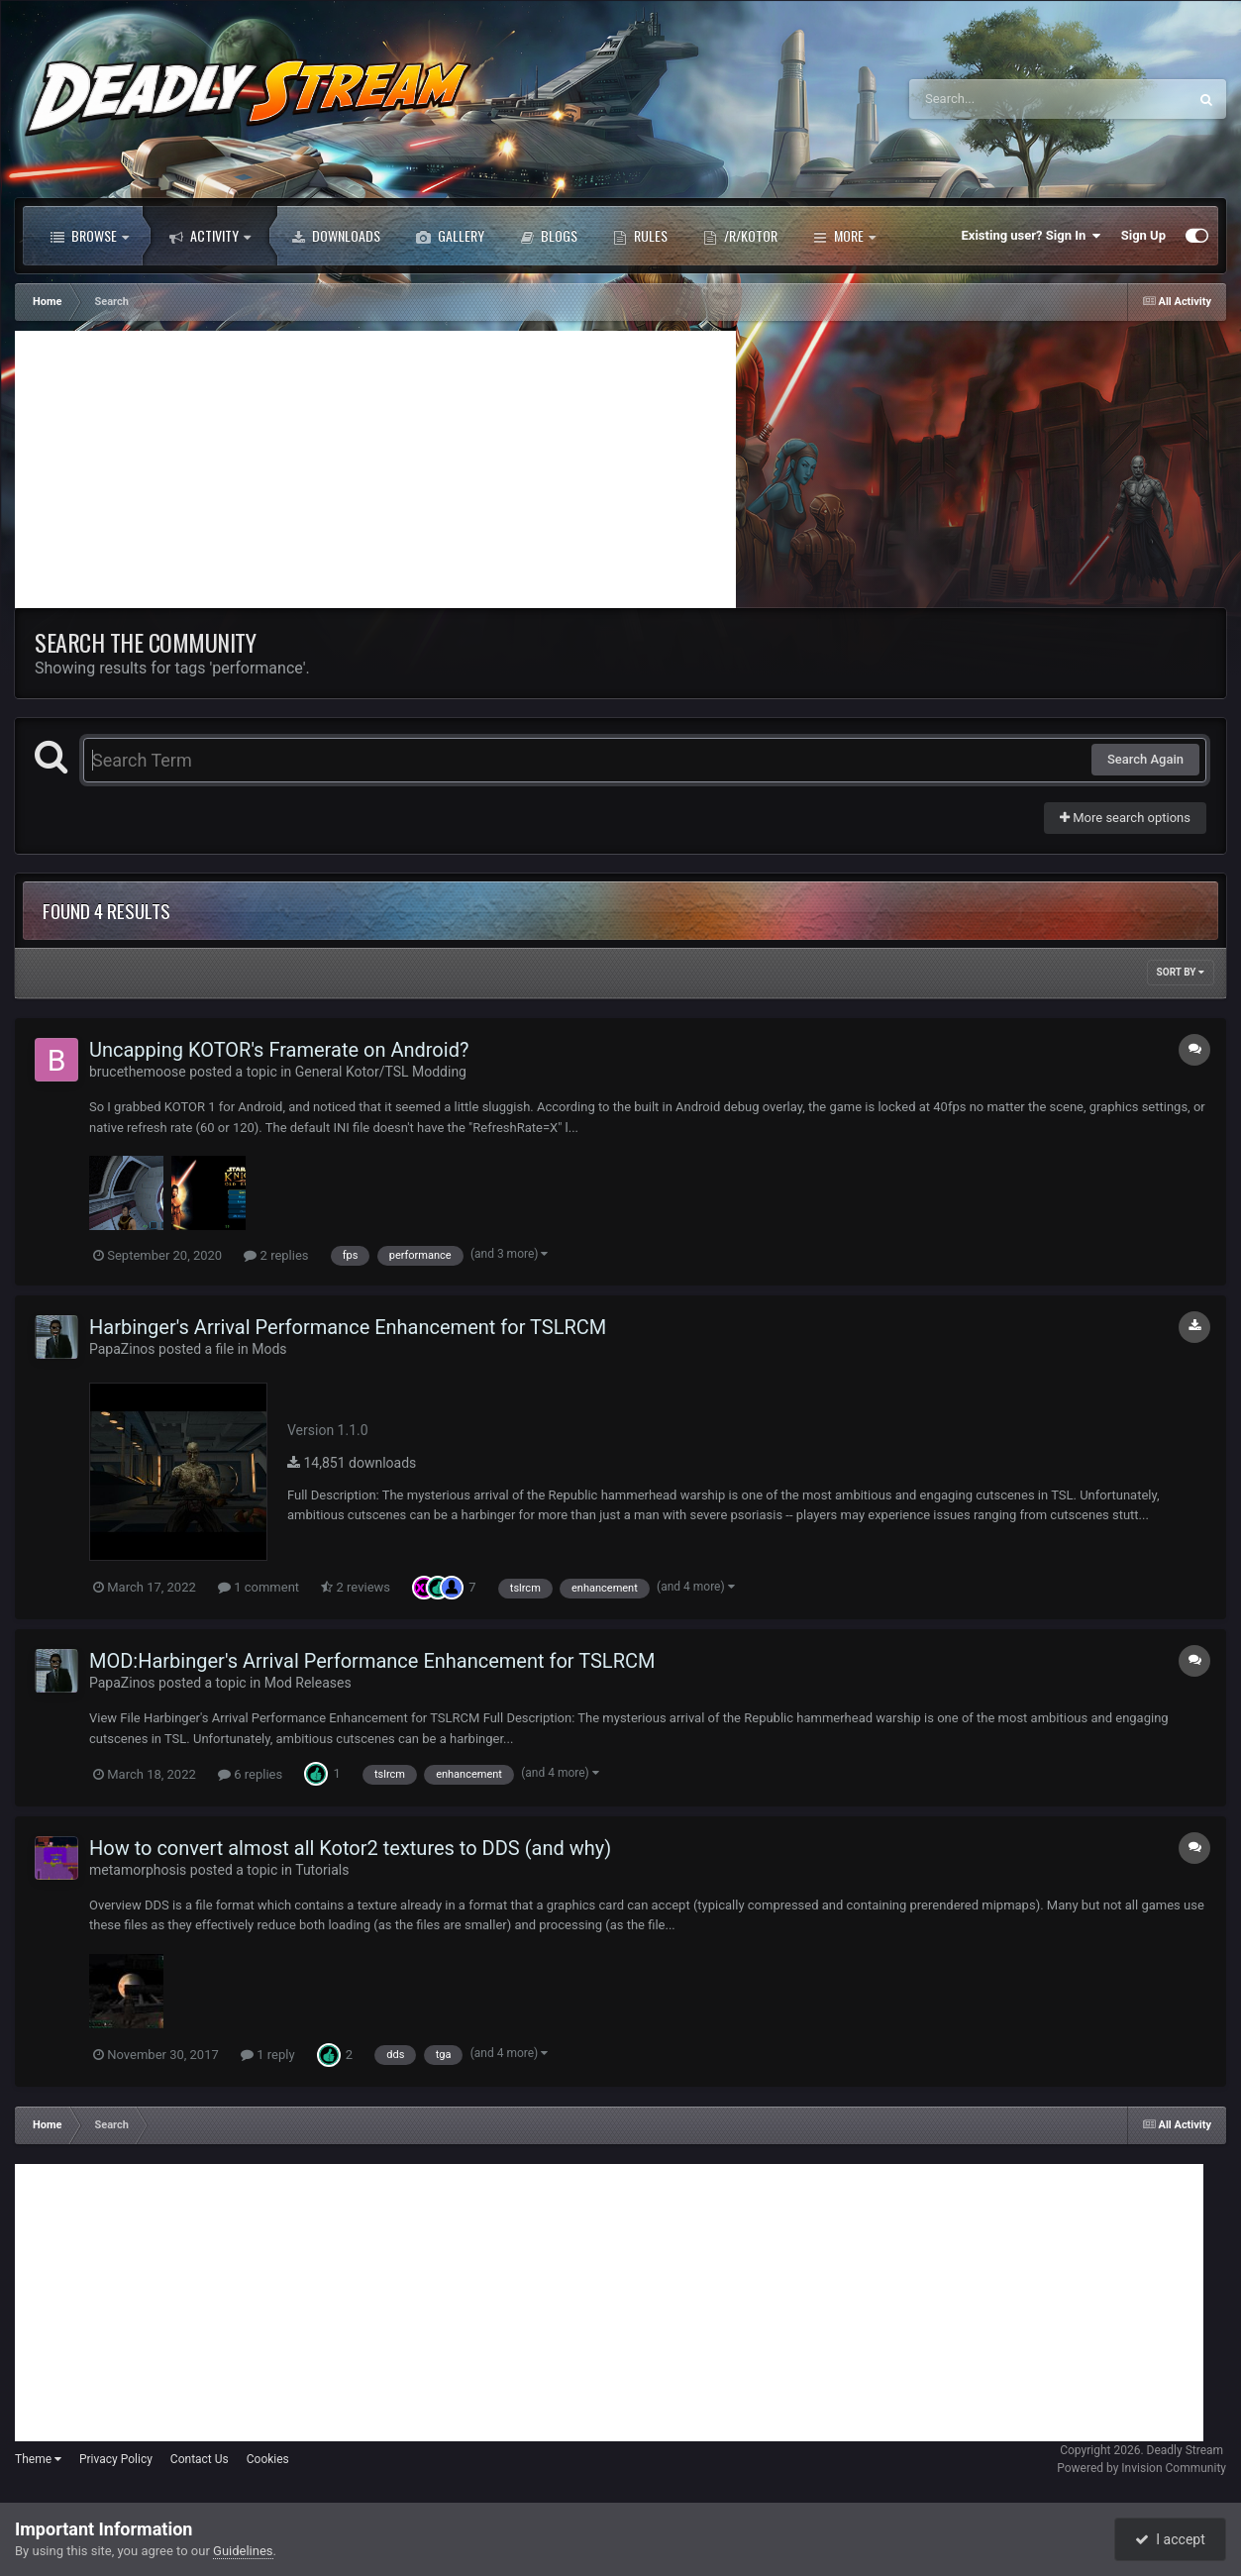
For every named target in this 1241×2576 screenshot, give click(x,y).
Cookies (268, 2459)
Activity (210, 235)
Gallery (450, 235)
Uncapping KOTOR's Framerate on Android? (278, 1050)
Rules (640, 235)
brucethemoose (137, 1072)
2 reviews (355, 1587)
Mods (269, 1349)
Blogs (548, 235)
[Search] (998, 99)
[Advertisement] (375, 469)
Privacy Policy (116, 2459)
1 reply (268, 2054)
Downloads (335, 235)
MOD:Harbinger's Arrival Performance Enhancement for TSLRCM (372, 1661)
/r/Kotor (740, 235)
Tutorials (322, 1870)
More (844, 235)
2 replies (276, 1255)
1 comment (258, 1587)
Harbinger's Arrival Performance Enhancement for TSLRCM (347, 1327)
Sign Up (1143, 235)
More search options (1125, 817)
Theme (38, 2459)
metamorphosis (137, 1870)
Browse (90, 235)
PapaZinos (122, 1349)
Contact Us (199, 2459)
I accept (1169, 2539)
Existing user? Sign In (1031, 235)
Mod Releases (308, 1683)
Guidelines (243, 2550)
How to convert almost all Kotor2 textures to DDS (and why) (350, 1848)
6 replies (250, 1774)
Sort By (1180, 972)
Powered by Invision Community (1141, 2468)
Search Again (1145, 759)
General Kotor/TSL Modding (380, 1072)
